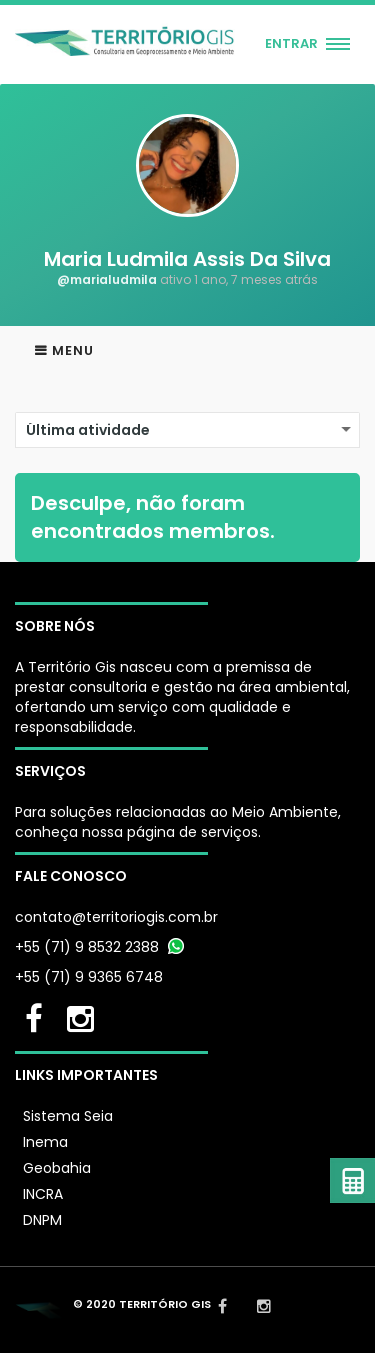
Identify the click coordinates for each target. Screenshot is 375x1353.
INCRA (43, 1194)
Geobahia (57, 1168)
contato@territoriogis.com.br (116, 917)
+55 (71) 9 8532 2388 (87, 947)
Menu (73, 350)
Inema (45, 1142)
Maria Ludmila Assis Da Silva (187, 259)
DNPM (42, 1220)
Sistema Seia (68, 1116)
